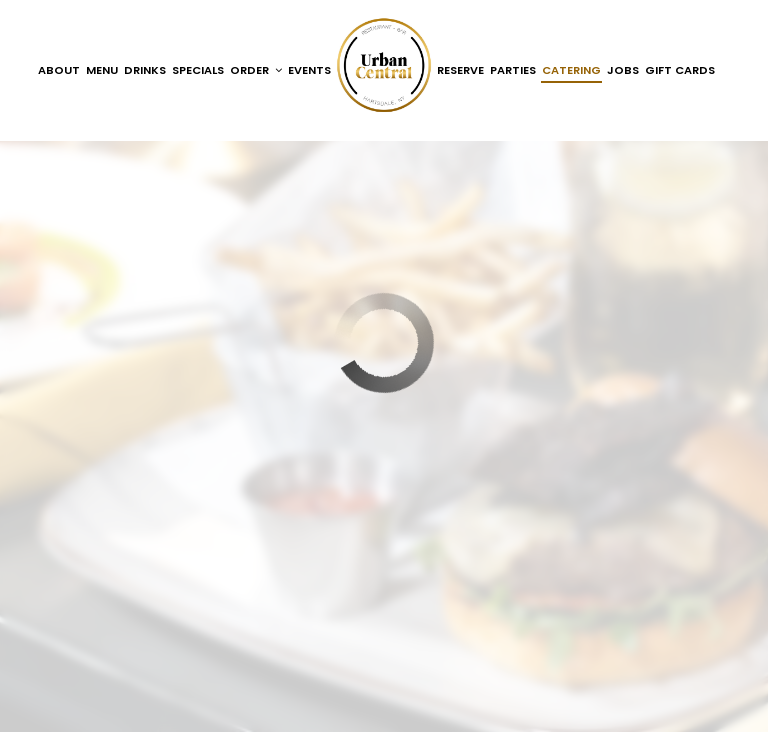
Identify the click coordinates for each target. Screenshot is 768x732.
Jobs (623, 70)
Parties (513, 70)
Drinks (145, 70)
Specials (198, 70)
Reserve (460, 70)
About (59, 70)
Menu (102, 70)
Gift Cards (680, 70)
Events (309, 70)
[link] (384, 65)
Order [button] (256, 70)
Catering (571, 70)
